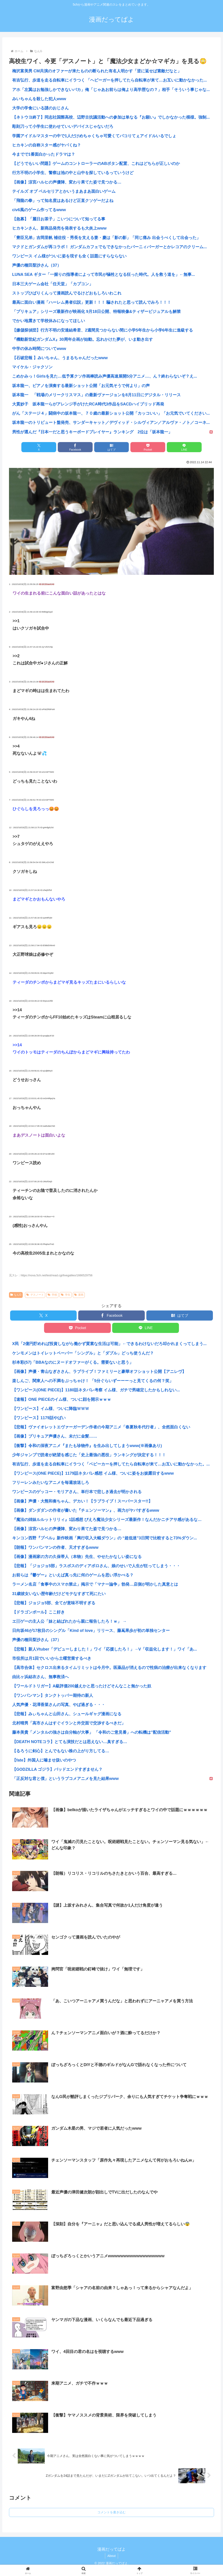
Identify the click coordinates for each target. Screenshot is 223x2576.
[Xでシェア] (42, 447)
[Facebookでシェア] (77, 447)
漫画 (79, 1294)
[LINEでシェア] (180, 447)
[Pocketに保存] (145, 447)
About (111, 2556)
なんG (15, 1294)
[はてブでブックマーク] (111, 447)
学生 (65, 1294)
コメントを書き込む (111, 2512)
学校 (52, 1294)
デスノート (35, 1294)
